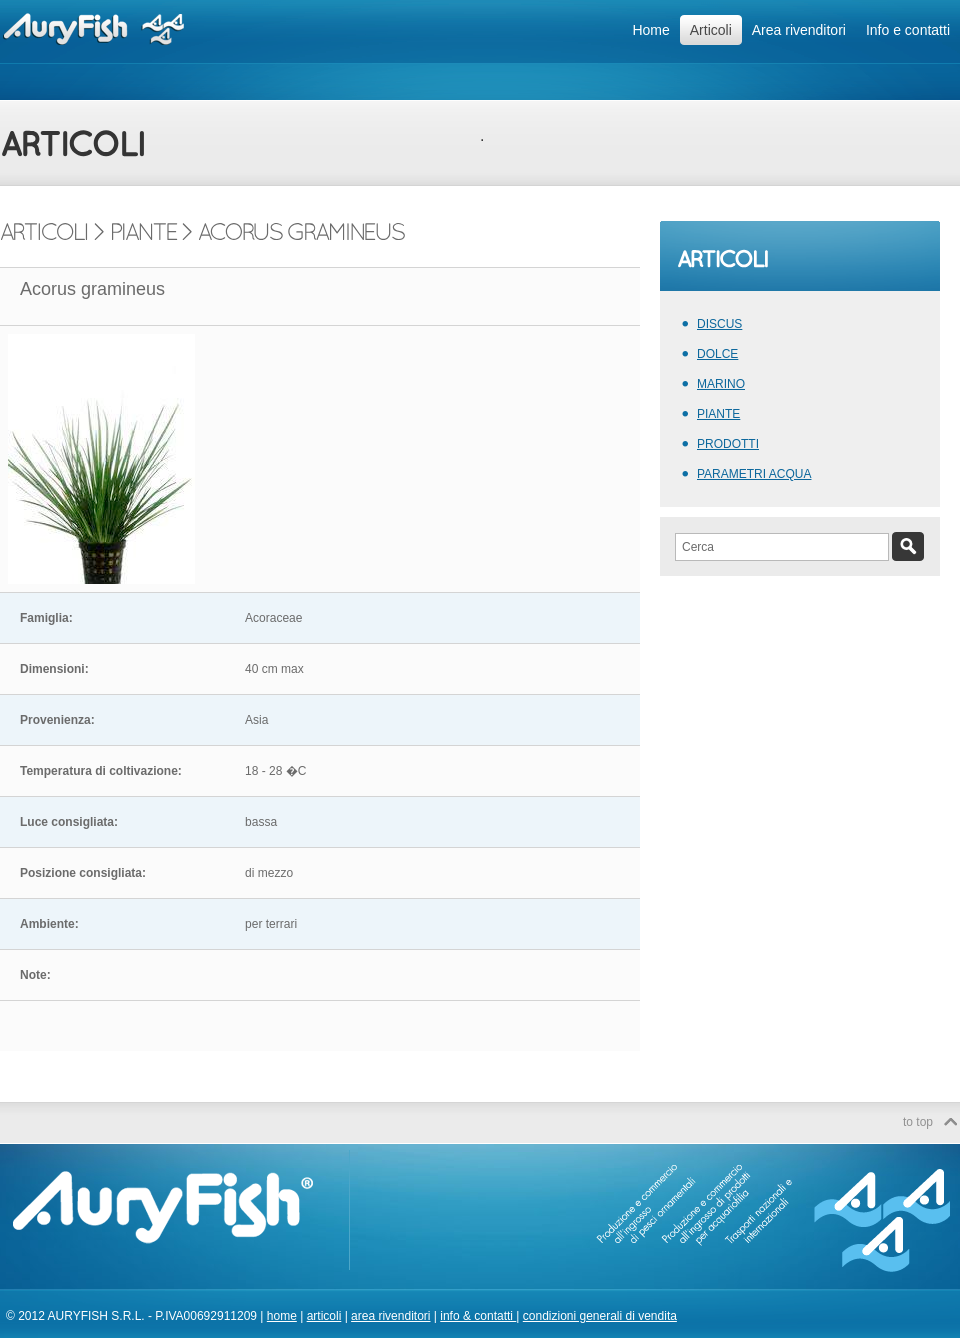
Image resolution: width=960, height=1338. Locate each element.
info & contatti (478, 1316)
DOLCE (717, 354)
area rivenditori (390, 1316)
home (282, 1316)
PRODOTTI (728, 444)
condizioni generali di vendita (600, 1316)
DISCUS (719, 324)
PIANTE (718, 414)
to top (918, 1122)
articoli (324, 1316)
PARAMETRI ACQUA (754, 474)
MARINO (721, 384)
